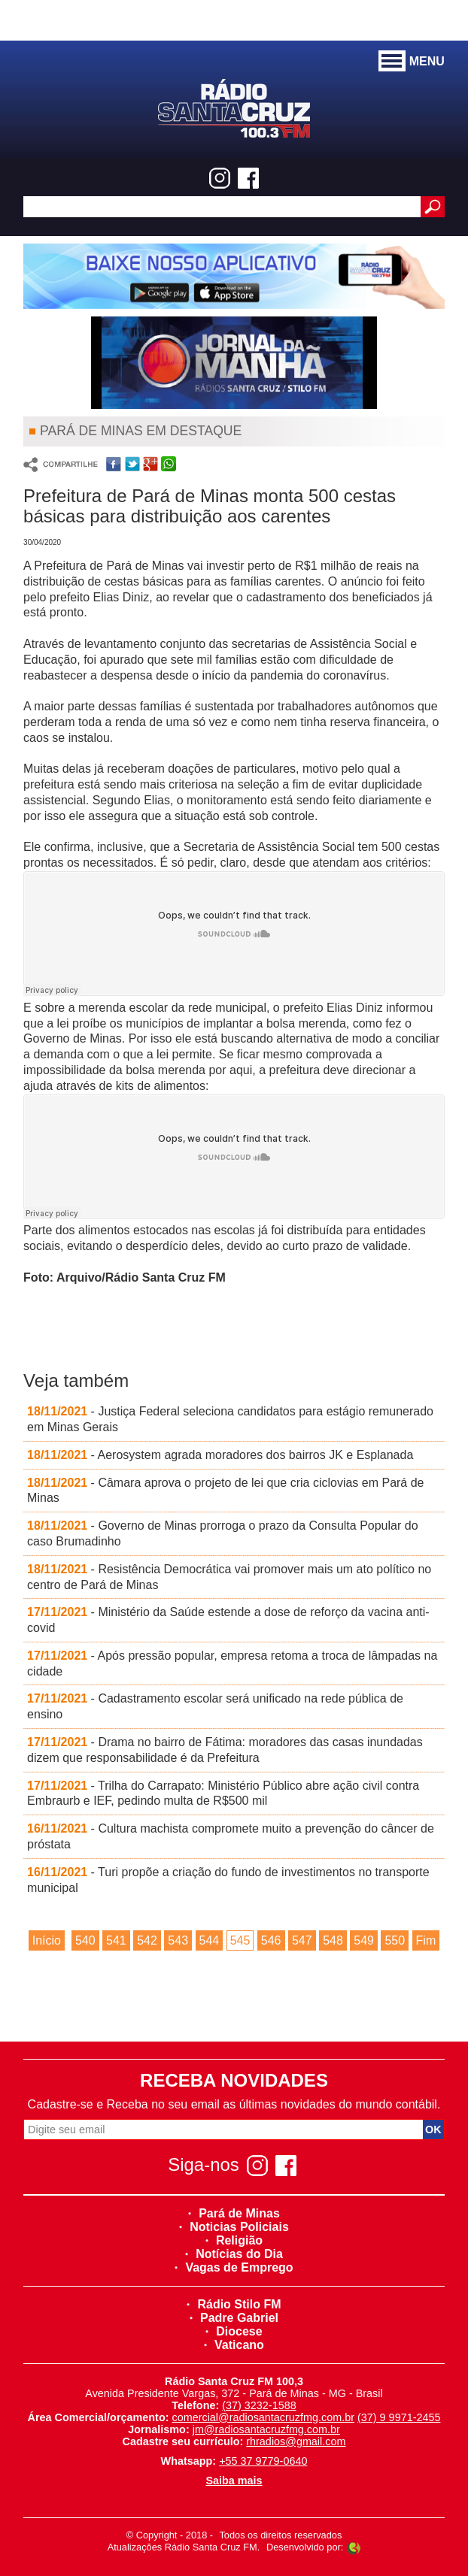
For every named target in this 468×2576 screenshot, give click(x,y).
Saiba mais (233, 2481)
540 (85, 1940)
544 (209, 1940)
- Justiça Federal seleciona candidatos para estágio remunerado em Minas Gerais (230, 1419)
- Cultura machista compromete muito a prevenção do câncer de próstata (230, 1836)
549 (364, 1940)
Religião (234, 2240)
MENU (411, 61)
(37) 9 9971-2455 (398, 2417)
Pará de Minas (234, 2213)
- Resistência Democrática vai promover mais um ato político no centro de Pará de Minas (229, 1577)
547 (302, 1940)
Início (46, 1940)
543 (178, 1940)
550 (394, 1940)
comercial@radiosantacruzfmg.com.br (263, 2417)
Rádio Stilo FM (234, 2304)
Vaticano (234, 2344)
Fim (426, 1940)
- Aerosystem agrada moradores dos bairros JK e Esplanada (220, 1454)
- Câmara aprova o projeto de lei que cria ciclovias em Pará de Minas (225, 1490)
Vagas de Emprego (234, 2267)
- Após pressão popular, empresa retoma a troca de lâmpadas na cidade (232, 1663)
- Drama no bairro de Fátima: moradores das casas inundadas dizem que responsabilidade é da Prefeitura (225, 1750)
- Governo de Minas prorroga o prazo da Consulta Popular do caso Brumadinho (222, 1533)
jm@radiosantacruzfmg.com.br (266, 2429)
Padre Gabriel (234, 2317)
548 (333, 1940)
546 (271, 1940)
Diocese (233, 2331)
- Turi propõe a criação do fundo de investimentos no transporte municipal (228, 1880)
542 (147, 1940)
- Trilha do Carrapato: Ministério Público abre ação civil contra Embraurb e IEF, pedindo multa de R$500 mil (223, 1793)
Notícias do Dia (234, 2254)
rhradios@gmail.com (295, 2441)
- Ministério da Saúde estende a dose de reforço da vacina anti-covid (228, 1620)
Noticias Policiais (234, 2226)
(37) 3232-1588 (259, 2405)
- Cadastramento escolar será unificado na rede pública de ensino (215, 1706)
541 (116, 1940)
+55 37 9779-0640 (263, 2461)
